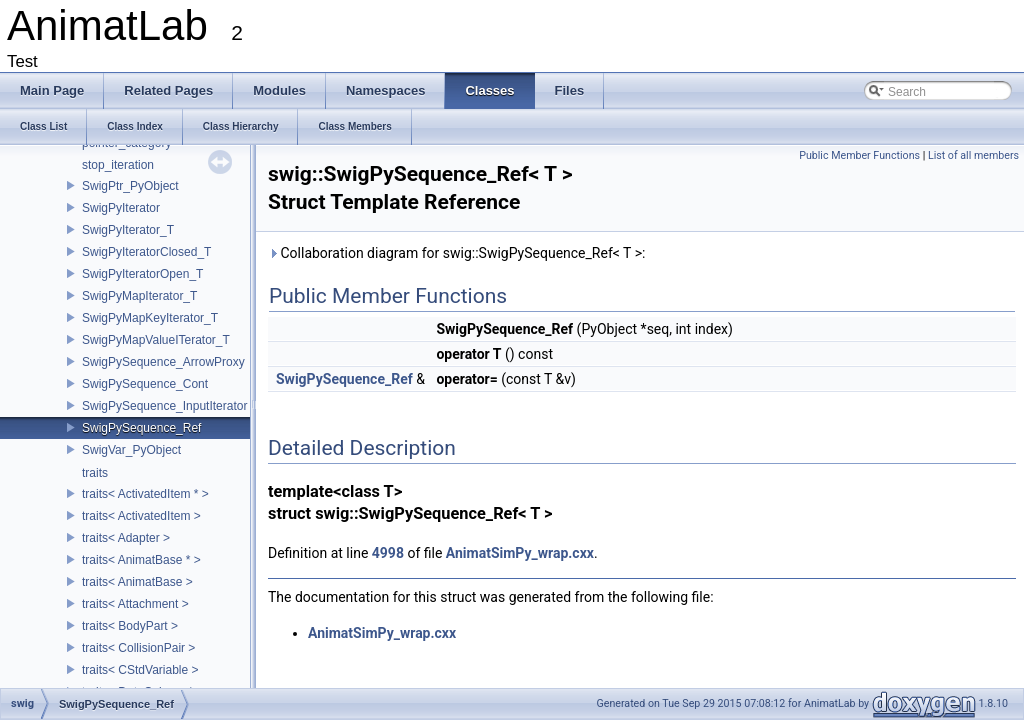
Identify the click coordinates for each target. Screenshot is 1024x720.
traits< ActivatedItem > (141, 516)
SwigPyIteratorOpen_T (142, 274)
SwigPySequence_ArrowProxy (163, 362)
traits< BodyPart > (130, 626)
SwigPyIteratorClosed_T (146, 252)
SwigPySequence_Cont (145, 384)
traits (95, 473)
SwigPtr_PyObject (130, 186)
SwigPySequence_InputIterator (164, 406)
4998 (388, 553)
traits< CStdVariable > (140, 670)
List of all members (973, 155)
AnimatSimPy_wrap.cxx (520, 553)
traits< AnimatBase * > (141, 560)
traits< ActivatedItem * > (145, 494)
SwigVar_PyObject (131, 450)
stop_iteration (118, 165)
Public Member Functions (859, 155)
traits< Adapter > (126, 538)
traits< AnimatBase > (137, 582)
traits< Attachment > (135, 604)
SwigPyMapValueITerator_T (156, 340)
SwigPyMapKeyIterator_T (150, 318)
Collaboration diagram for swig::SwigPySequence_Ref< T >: (456, 253)
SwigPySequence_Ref (141, 428)
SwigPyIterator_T (128, 230)
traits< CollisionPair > (138, 648)
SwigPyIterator (121, 208)
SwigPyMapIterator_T (139, 296)
